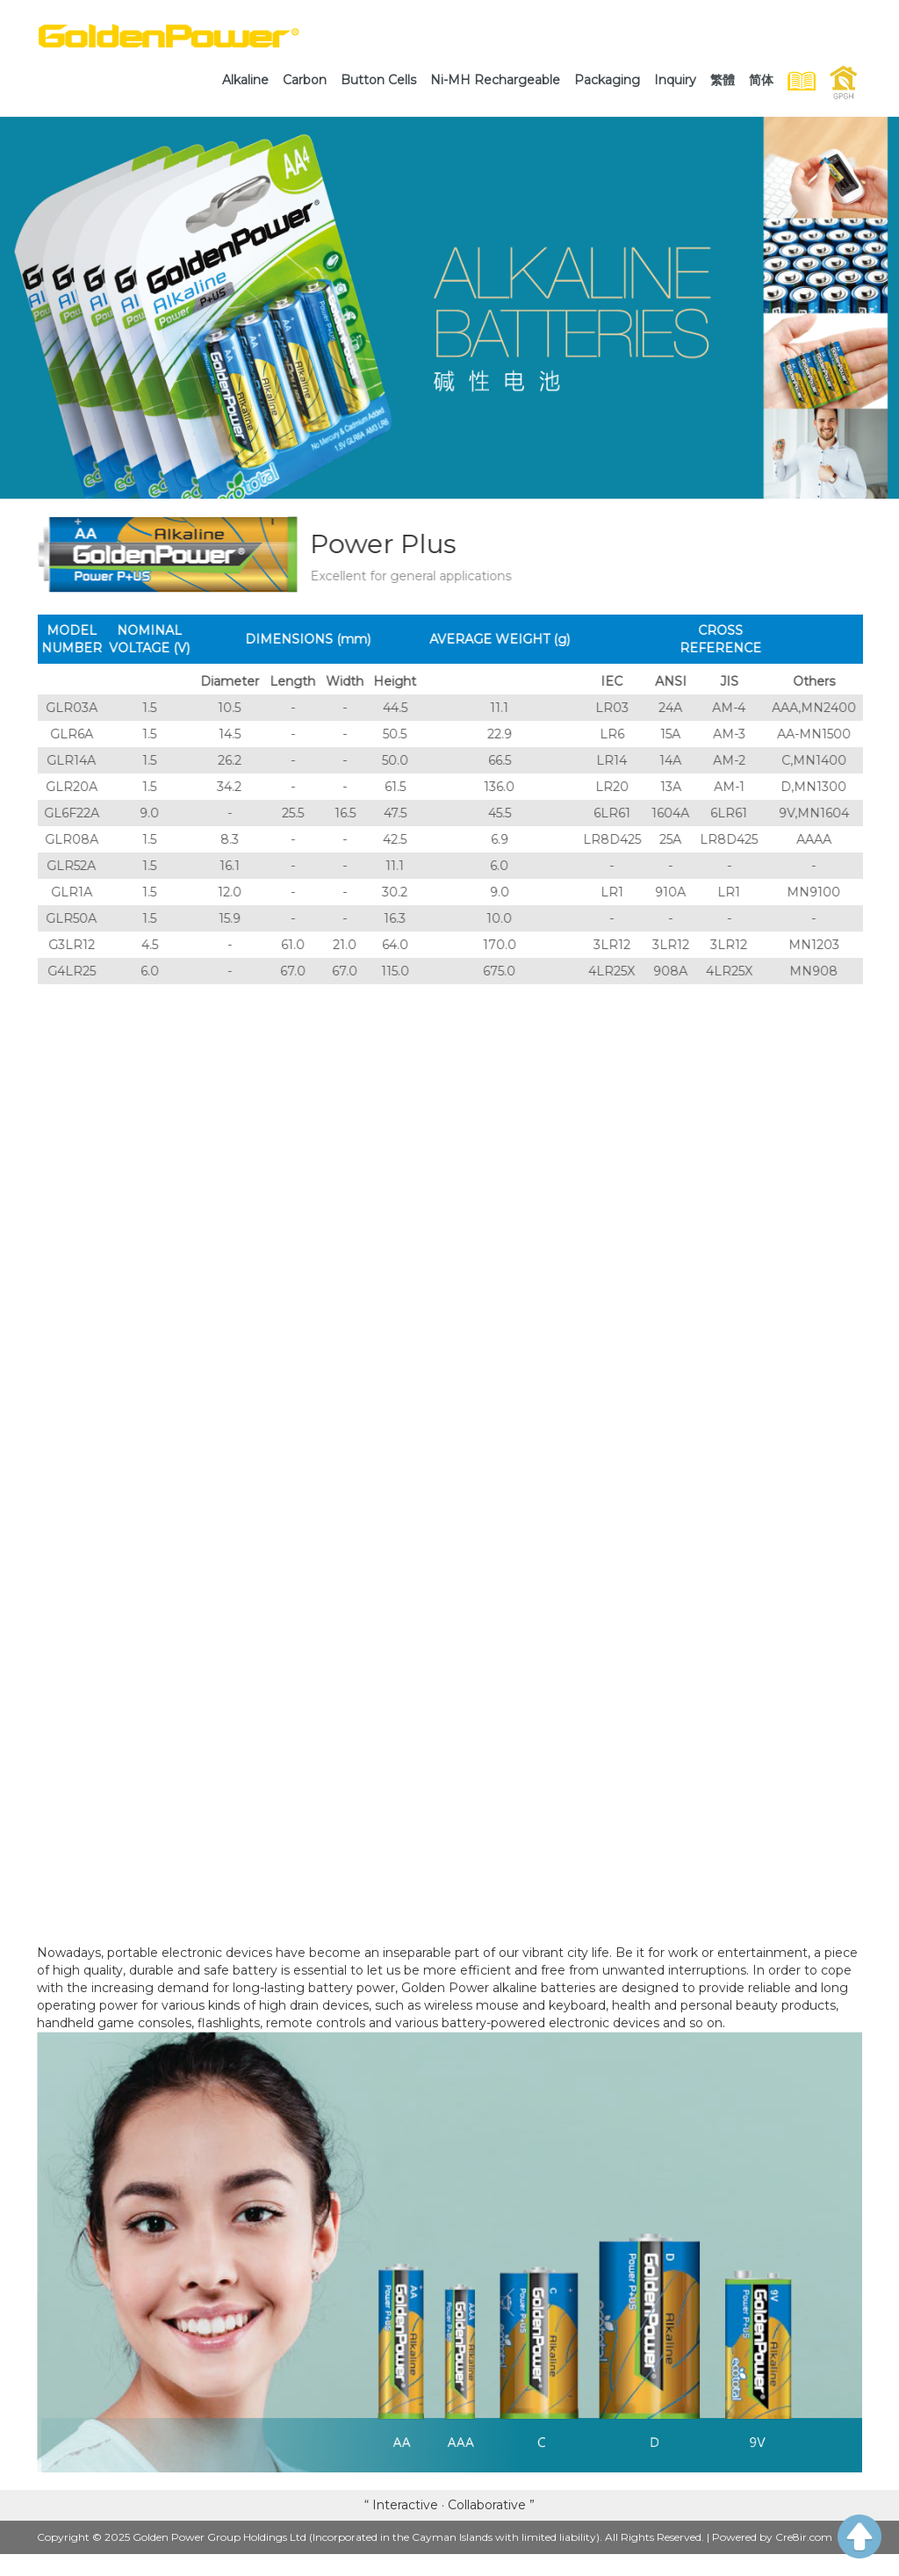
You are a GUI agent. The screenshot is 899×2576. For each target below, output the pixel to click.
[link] (245, 80)
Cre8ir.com (803, 2537)
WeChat (701, 2562)
